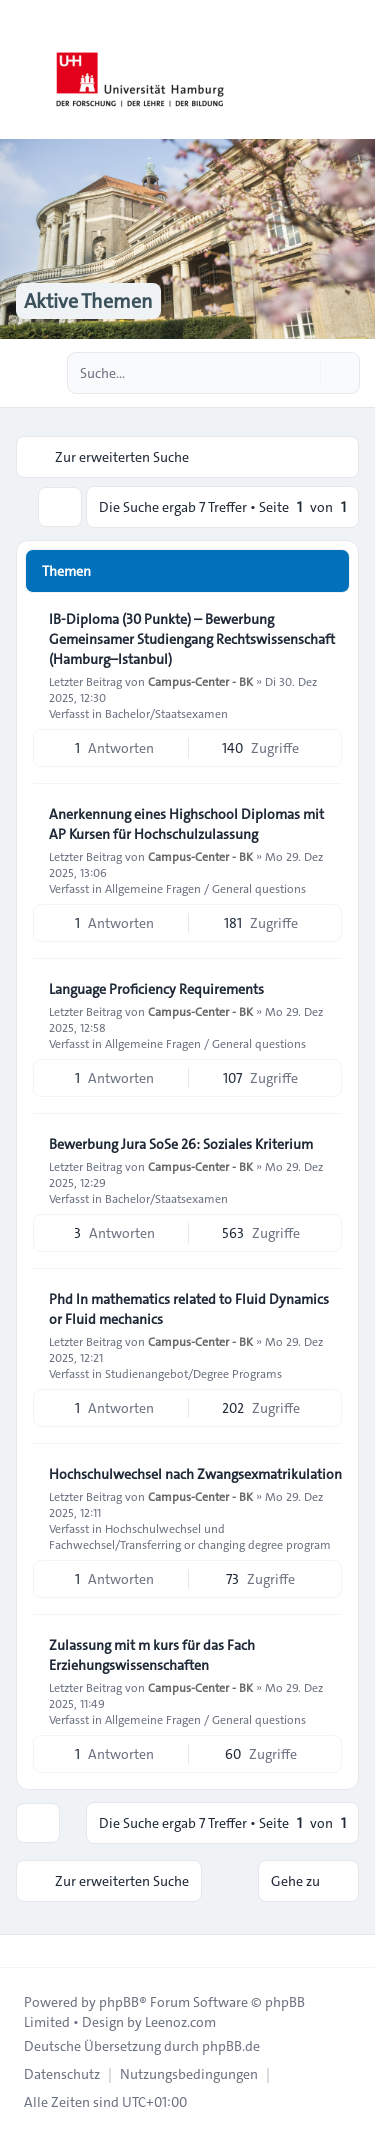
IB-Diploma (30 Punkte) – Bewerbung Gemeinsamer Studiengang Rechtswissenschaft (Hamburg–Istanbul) (192, 639)
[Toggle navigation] (351, 70)
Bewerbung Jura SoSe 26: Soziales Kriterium (181, 1144)
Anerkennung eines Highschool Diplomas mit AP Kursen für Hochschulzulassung (186, 824)
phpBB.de (231, 2046)
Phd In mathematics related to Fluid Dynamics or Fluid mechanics (189, 1309)
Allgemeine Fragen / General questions (205, 888)
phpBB (119, 2002)
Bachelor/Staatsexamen (166, 713)
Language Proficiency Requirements (156, 989)
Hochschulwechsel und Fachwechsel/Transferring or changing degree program (190, 1536)
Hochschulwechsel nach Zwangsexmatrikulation (195, 1474)
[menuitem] (62, 2074)
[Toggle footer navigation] (24, 1951)
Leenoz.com (180, 2022)
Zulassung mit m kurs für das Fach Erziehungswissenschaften (152, 1655)
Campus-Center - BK (200, 681)
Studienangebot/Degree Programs (193, 1373)
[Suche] (303, 373)
